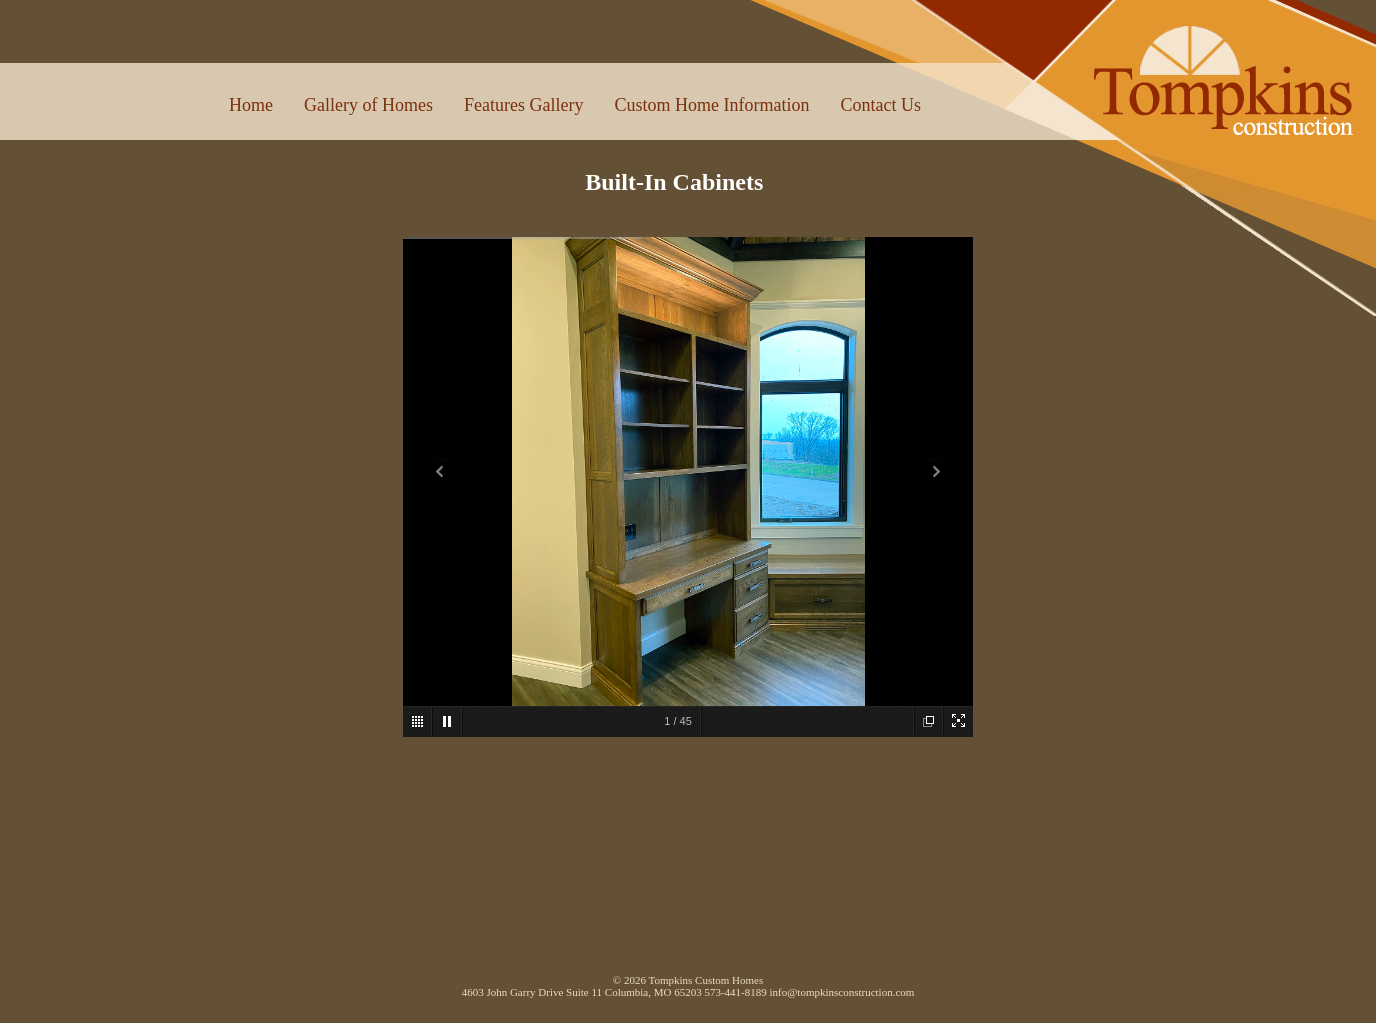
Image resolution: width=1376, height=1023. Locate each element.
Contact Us (880, 105)
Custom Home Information (711, 105)
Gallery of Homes (368, 105)
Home (251, 105)
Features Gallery (523, 105)
